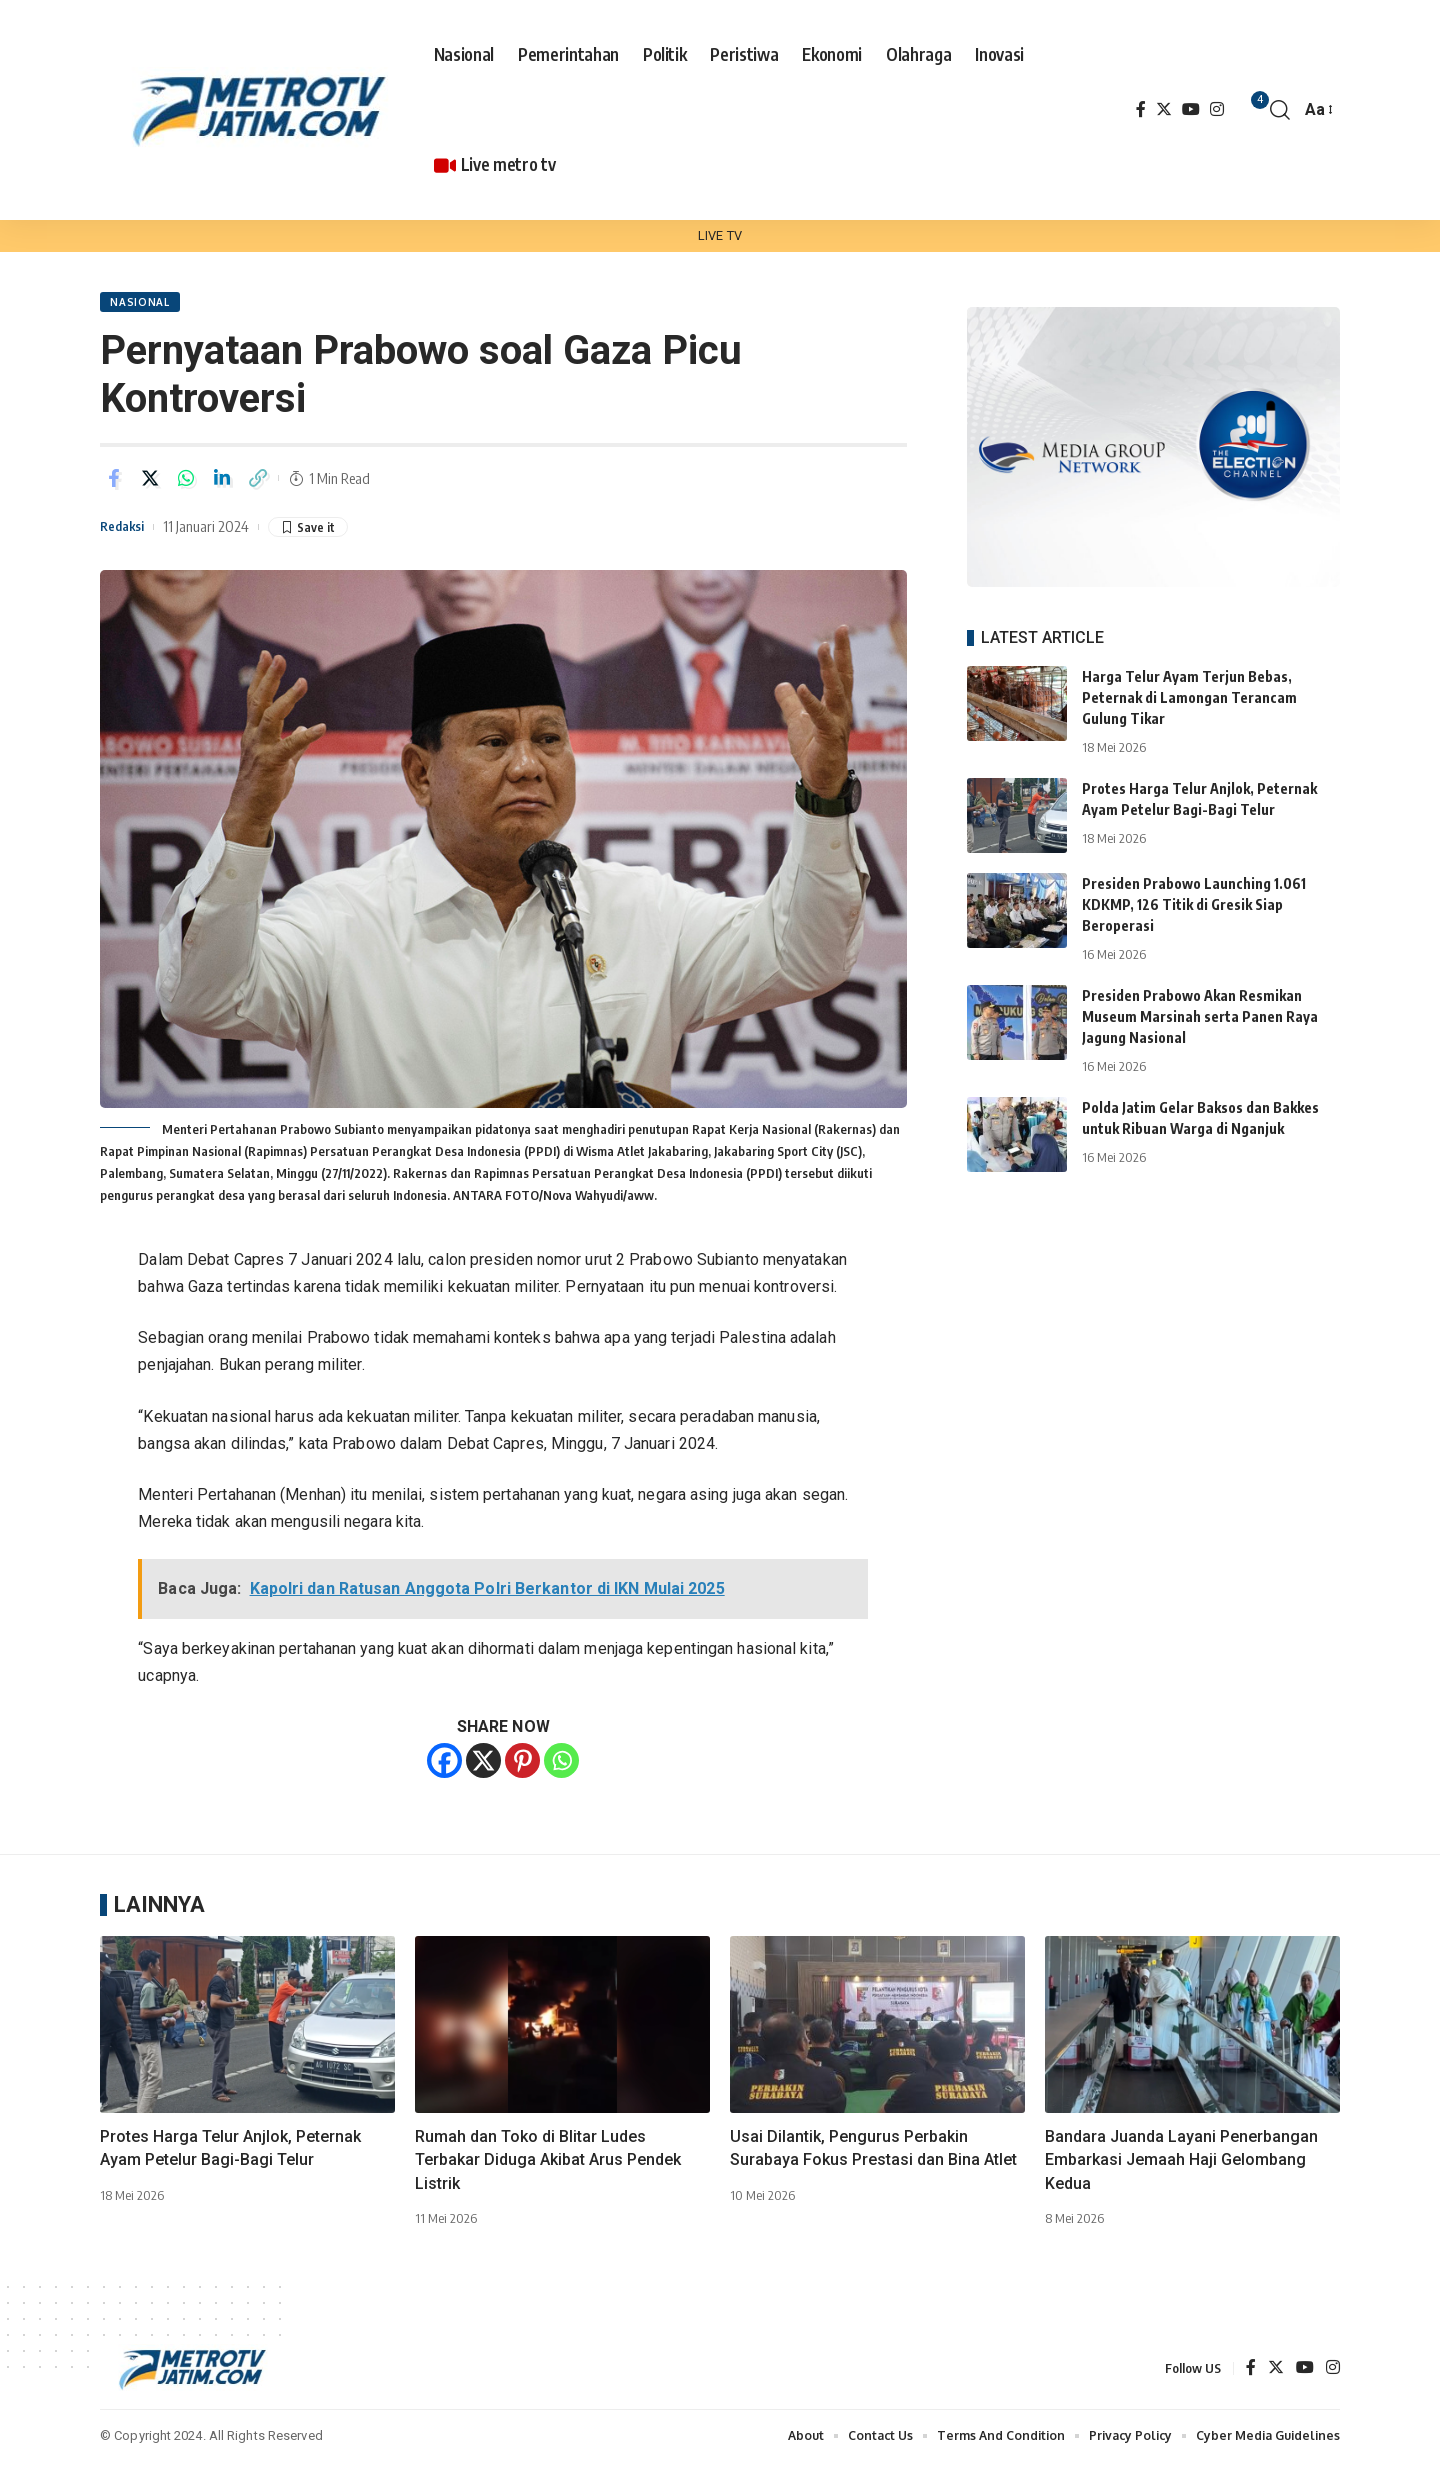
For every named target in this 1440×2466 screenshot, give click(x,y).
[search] (1280, 110)
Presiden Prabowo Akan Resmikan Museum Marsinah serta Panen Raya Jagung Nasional (1200, 1001)
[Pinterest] (522, 1764)
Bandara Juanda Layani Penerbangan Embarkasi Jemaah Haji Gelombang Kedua (1181, 2163)
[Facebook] (1141, 109)
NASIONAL (142, 304)
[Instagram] (1217, 109)
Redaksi (126, 530)
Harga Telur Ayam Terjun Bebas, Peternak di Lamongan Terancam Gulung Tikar (1189, 682)
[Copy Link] (258, 482)
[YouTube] (1191, 109)
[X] (483, 1764)
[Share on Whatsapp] (186, 482)
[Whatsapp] (561, 1764)
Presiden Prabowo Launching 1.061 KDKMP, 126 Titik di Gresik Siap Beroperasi (1194, 889)
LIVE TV (720, 235)
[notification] (1250, 110)
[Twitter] (1164, 109)
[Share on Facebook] (114, 482)
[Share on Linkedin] (222, 482)
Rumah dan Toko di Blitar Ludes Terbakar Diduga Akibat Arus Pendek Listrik (548, 2163)
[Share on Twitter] (150, 482)
